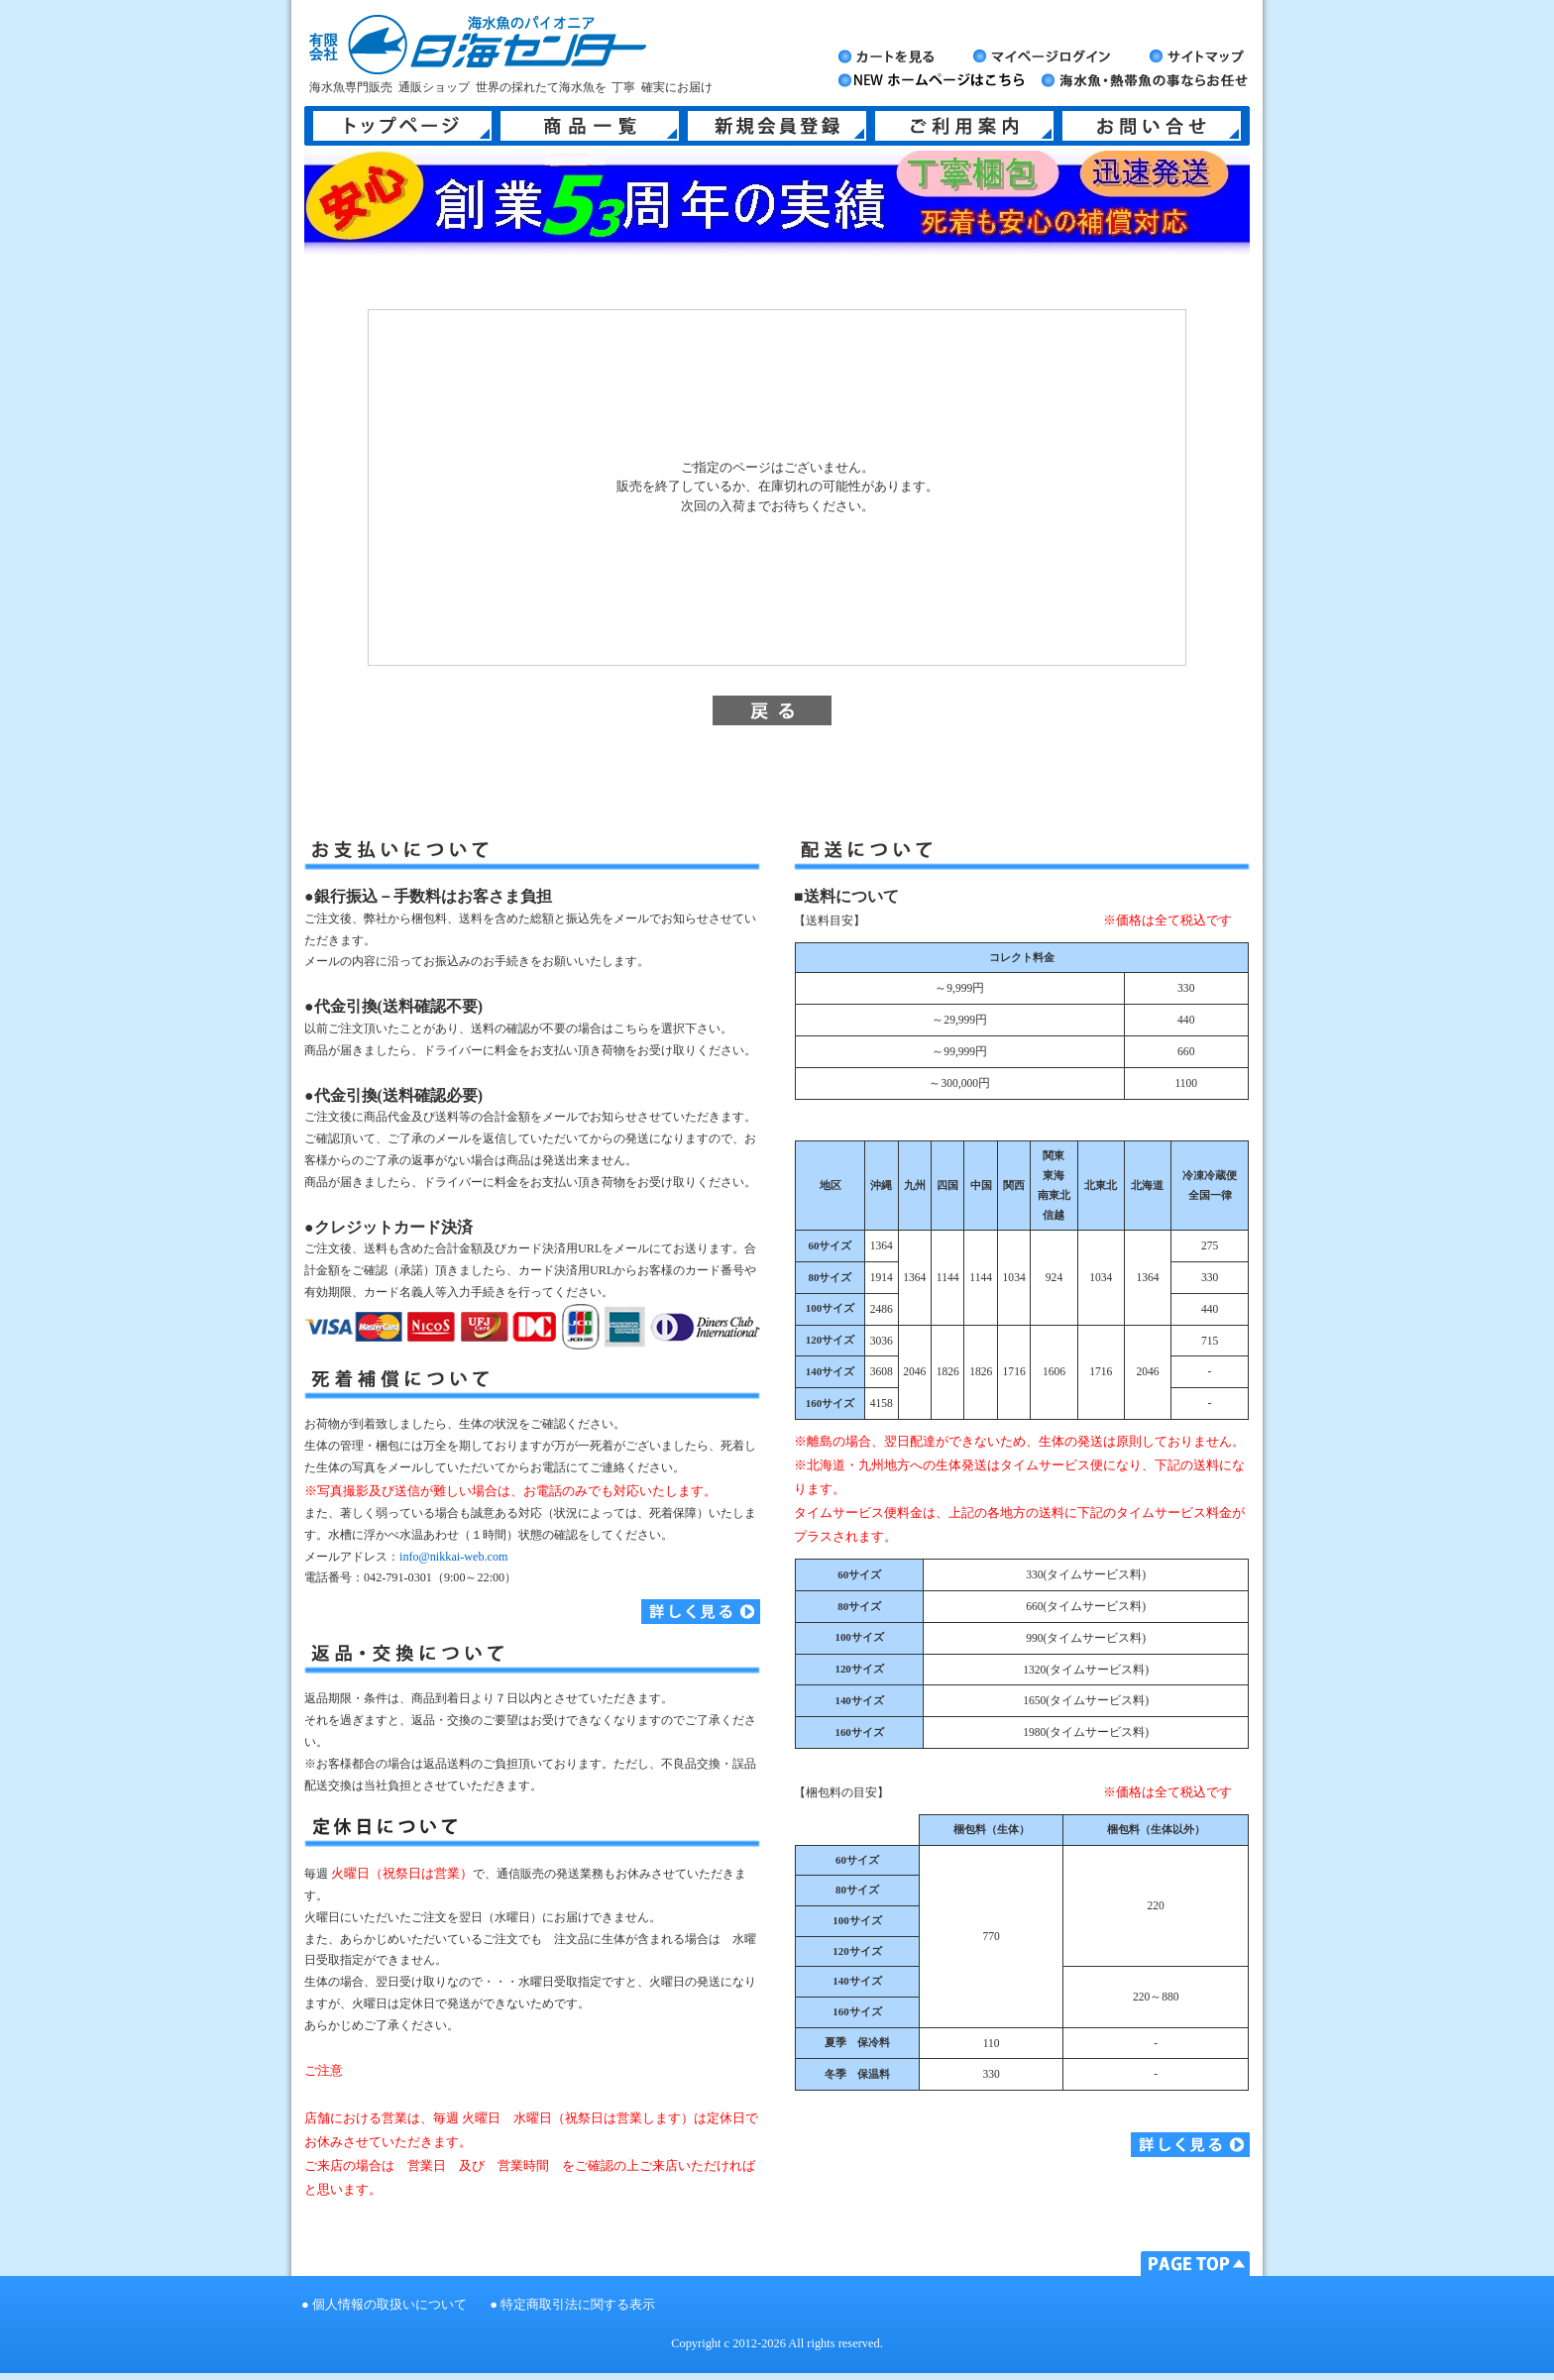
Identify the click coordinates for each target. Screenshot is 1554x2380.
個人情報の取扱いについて (389, 2305)
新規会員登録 (777, 126)
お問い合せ (1151, 126)
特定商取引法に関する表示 (577, 2305)
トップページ (402, 126)
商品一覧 (589, 126)
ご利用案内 (964, 126)
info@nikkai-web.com (453, 1557)
